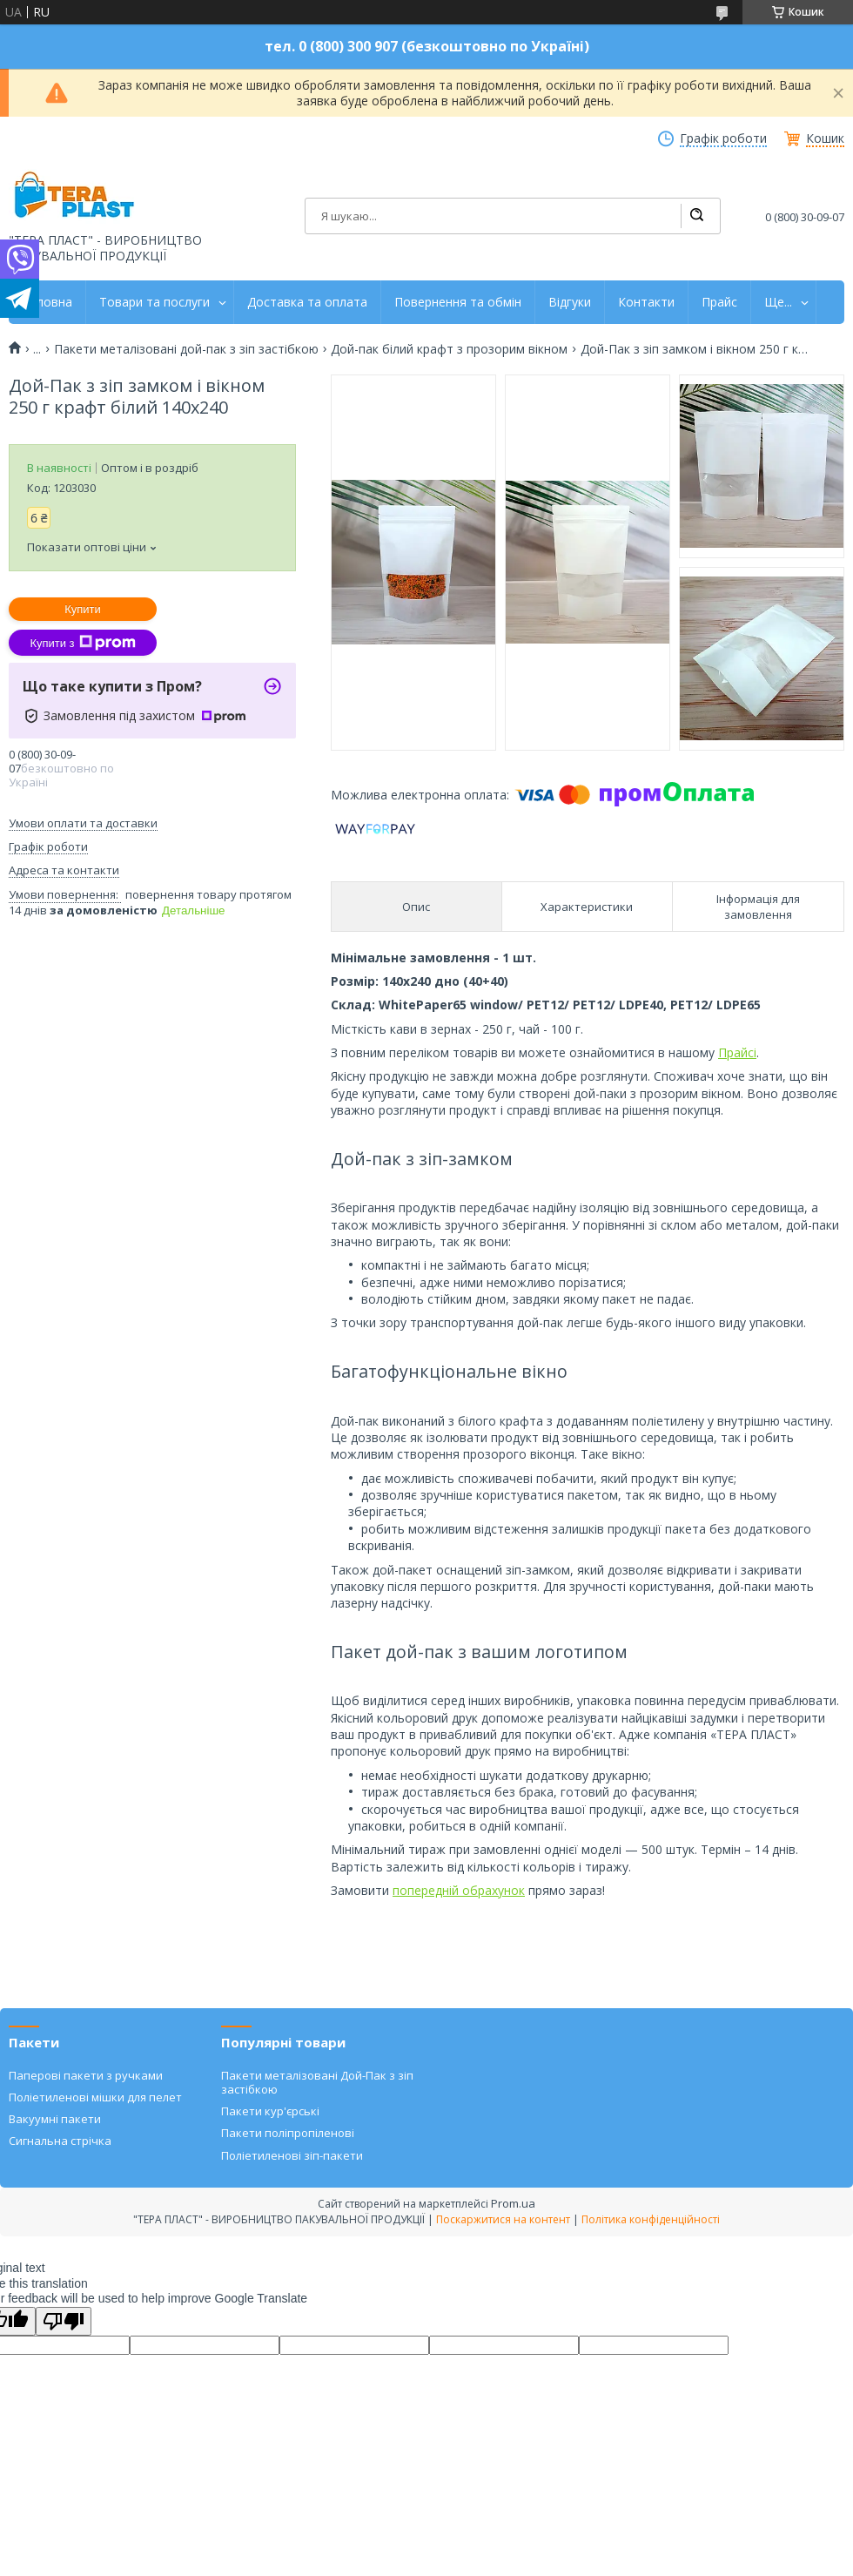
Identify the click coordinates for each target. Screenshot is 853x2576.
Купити (82, 609)
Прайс (719, 302)
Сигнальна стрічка (60, 2140)
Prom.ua (513, 2203)
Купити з (82, 643)
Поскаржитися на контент (503, 2219)
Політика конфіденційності (650, 2219)
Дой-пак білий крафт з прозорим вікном (449, 349)
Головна (47, 302)
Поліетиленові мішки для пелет (95, 2097)
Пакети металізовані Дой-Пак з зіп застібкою (317, 2082)
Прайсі (737, 1052)
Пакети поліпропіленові (287, 2133)
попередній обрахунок (459, 1890)
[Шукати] (696, 216)
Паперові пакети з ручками (86, 2075)
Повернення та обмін (457, 302)
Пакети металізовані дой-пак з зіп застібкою (186, 349)
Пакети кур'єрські (270, 2111)
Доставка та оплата (307, 302)
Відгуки (569, 302)
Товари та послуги (154, 302)
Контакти (646, 302)
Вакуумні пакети (55, 2119)
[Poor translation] (63, 2321)
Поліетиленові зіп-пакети (292, 2155)
